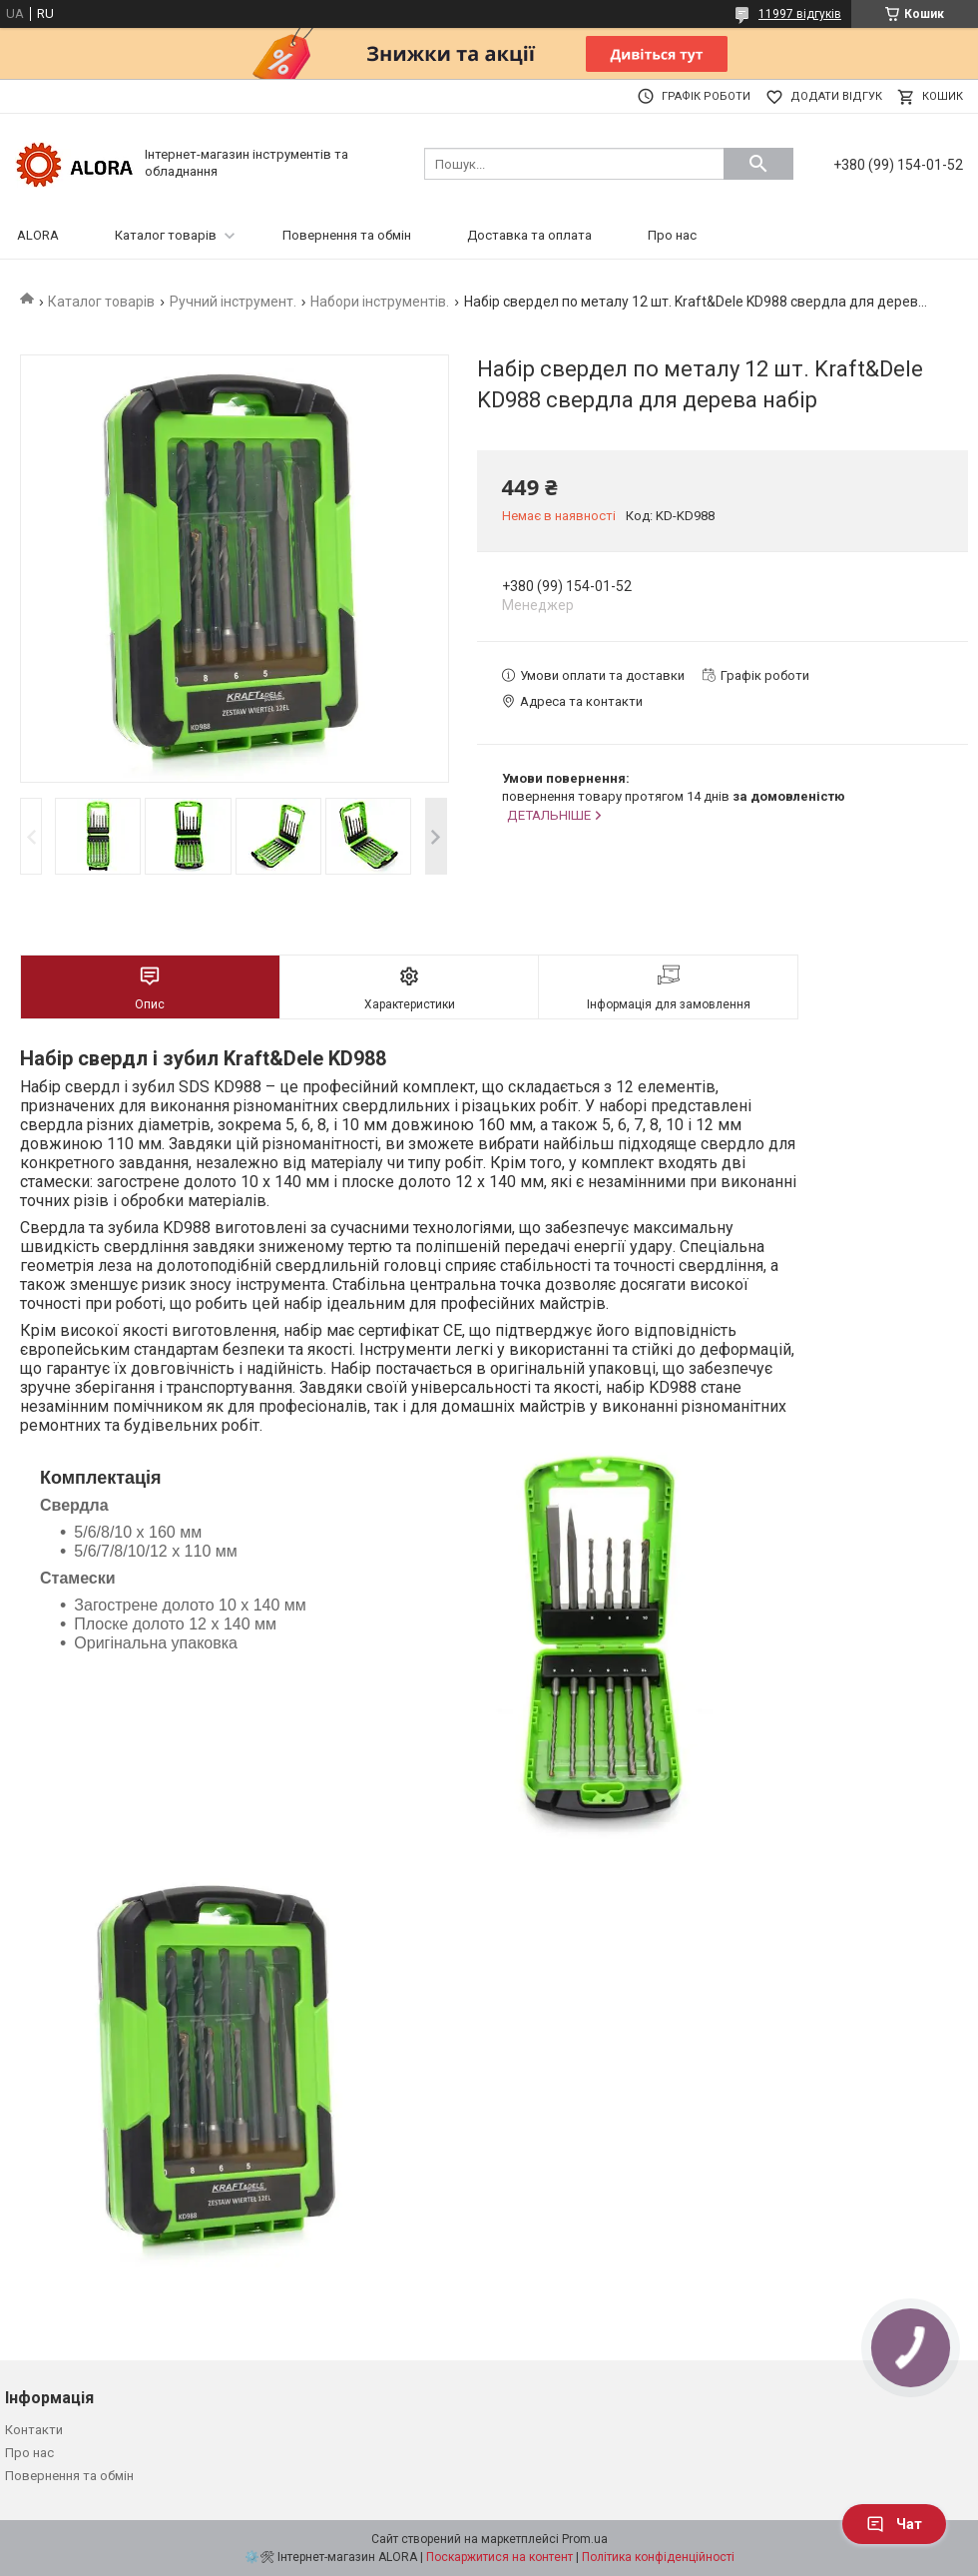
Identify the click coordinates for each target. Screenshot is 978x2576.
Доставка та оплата (529, 235)
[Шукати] (758, 164)
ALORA (38, 235)
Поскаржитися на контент (499, 2557)
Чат (894, 2524)
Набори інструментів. (379, 302)
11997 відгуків (799, 14)
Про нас (672, 235)
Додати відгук (836, 96)
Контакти (34, 2429)
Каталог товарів (166, 235)
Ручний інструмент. (233, 302)
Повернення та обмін (346, 235)
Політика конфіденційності (658, 2557)
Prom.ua (585, 2539)
